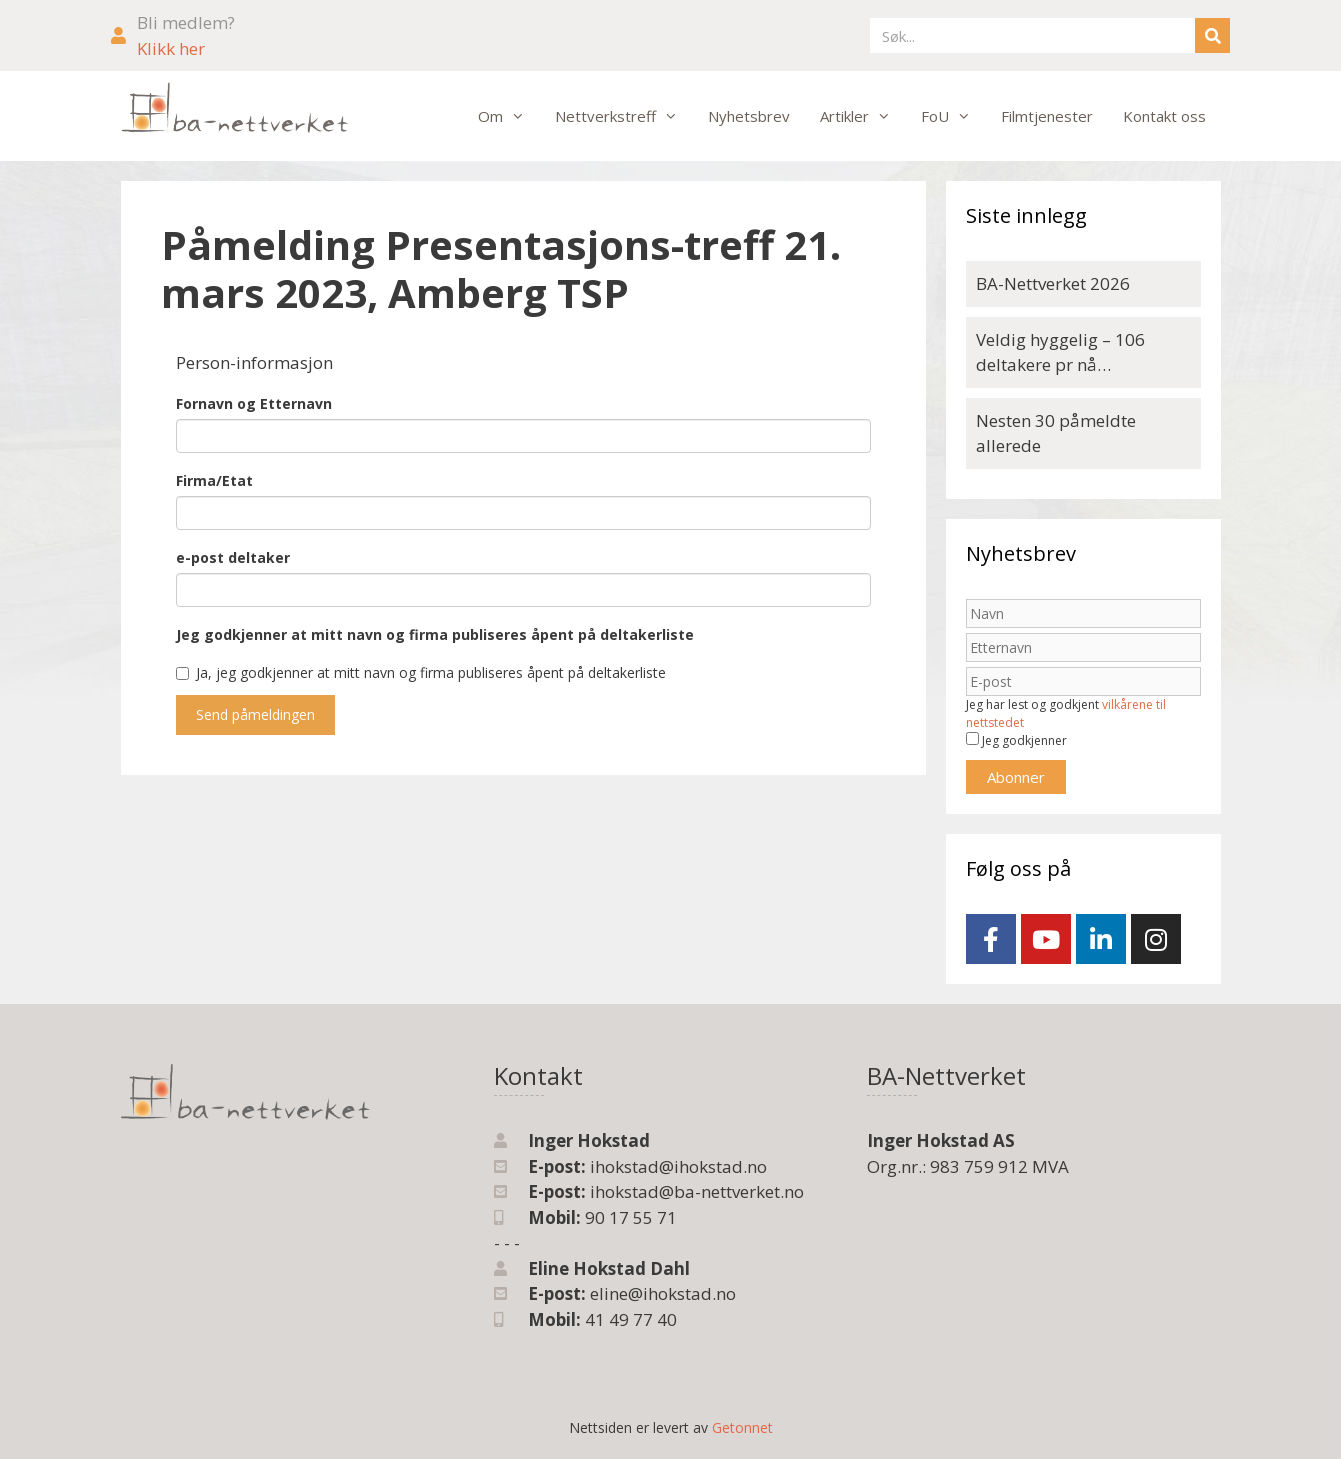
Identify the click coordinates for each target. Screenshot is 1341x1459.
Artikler (863, 116)
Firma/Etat (214, 480)
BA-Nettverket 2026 (1053, 283)
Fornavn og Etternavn (254, 403)
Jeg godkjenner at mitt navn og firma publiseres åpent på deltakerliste (435, 634)
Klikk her (171, 48)
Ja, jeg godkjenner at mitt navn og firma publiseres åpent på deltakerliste (421, 672)
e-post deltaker (233, 557)
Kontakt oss (1164, 116)
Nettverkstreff (624, 116)
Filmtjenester (1047, 116)
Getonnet (742, 1427)
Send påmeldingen (255, 714)
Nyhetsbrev (749, 116)
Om (509, 116)
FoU (953, 116)
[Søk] (1212, 35)
